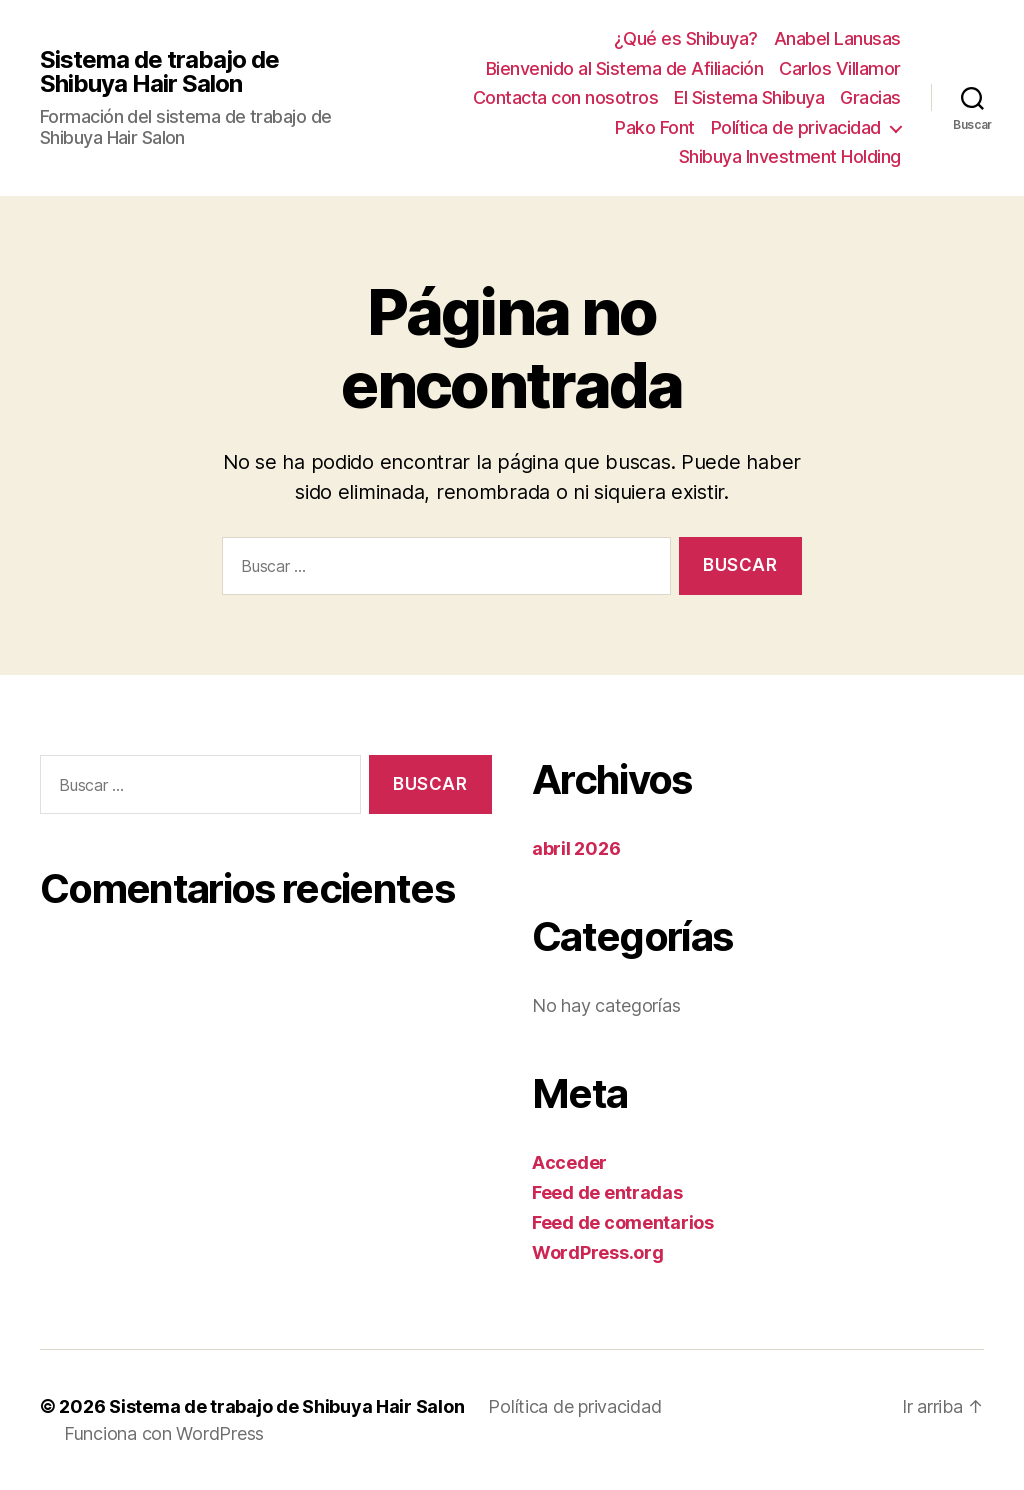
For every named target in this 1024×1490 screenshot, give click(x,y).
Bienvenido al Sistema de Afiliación (625, 68)
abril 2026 (576, 848)
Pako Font (655, 127)
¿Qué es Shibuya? (686, 38)
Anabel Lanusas (837, 38)
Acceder (569, 1162)
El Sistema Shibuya (749, 97)
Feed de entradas (607, 1192)
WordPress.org (598, 1252)
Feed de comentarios (623, 1222)
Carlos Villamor (840, 68)
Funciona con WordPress (164, 1433)
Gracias (870, 97)
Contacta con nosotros (566, 97)
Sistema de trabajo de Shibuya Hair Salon (159, 72)
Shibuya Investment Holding (790, 156)
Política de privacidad (796, 127)
